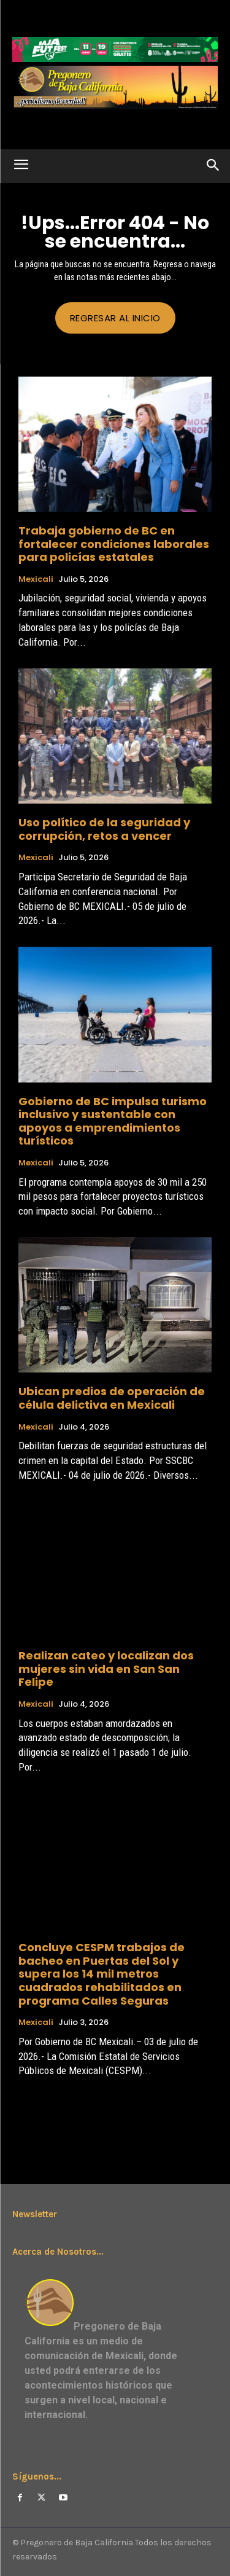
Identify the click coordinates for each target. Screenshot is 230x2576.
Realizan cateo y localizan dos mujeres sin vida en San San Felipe (106, 1668)
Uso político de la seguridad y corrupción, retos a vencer (104, 829)
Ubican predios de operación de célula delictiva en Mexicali (111, 1398)
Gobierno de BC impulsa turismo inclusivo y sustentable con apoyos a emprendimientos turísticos (112, 1121)
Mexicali (35, 579)
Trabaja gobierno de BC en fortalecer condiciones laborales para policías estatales (113, 544)
